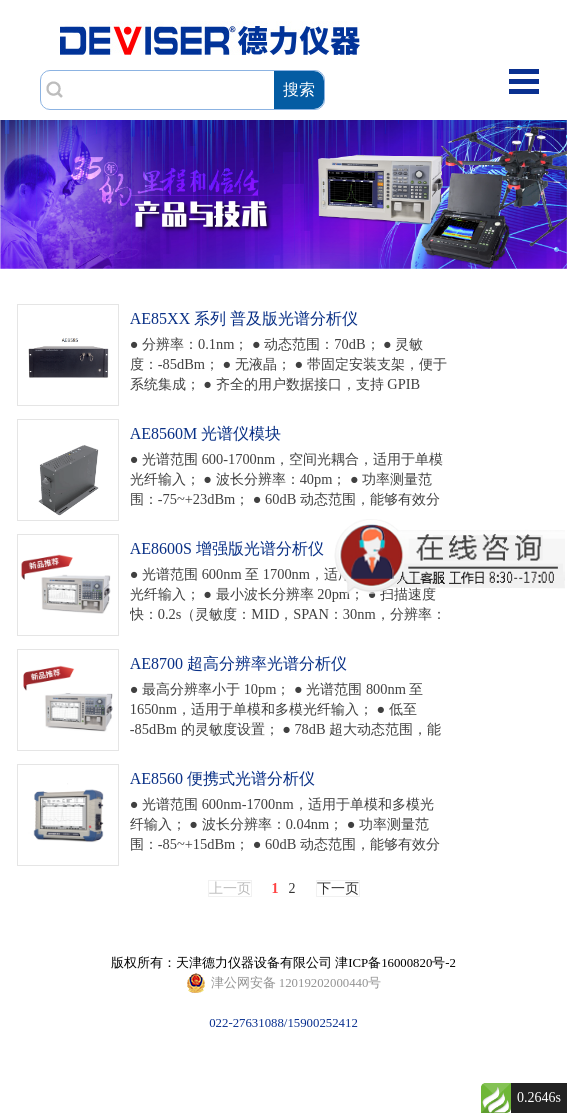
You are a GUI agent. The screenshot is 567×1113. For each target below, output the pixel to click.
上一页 (230, 888)
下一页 (338, 888)
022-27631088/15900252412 (284, 983)
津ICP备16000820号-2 (395, 963)
